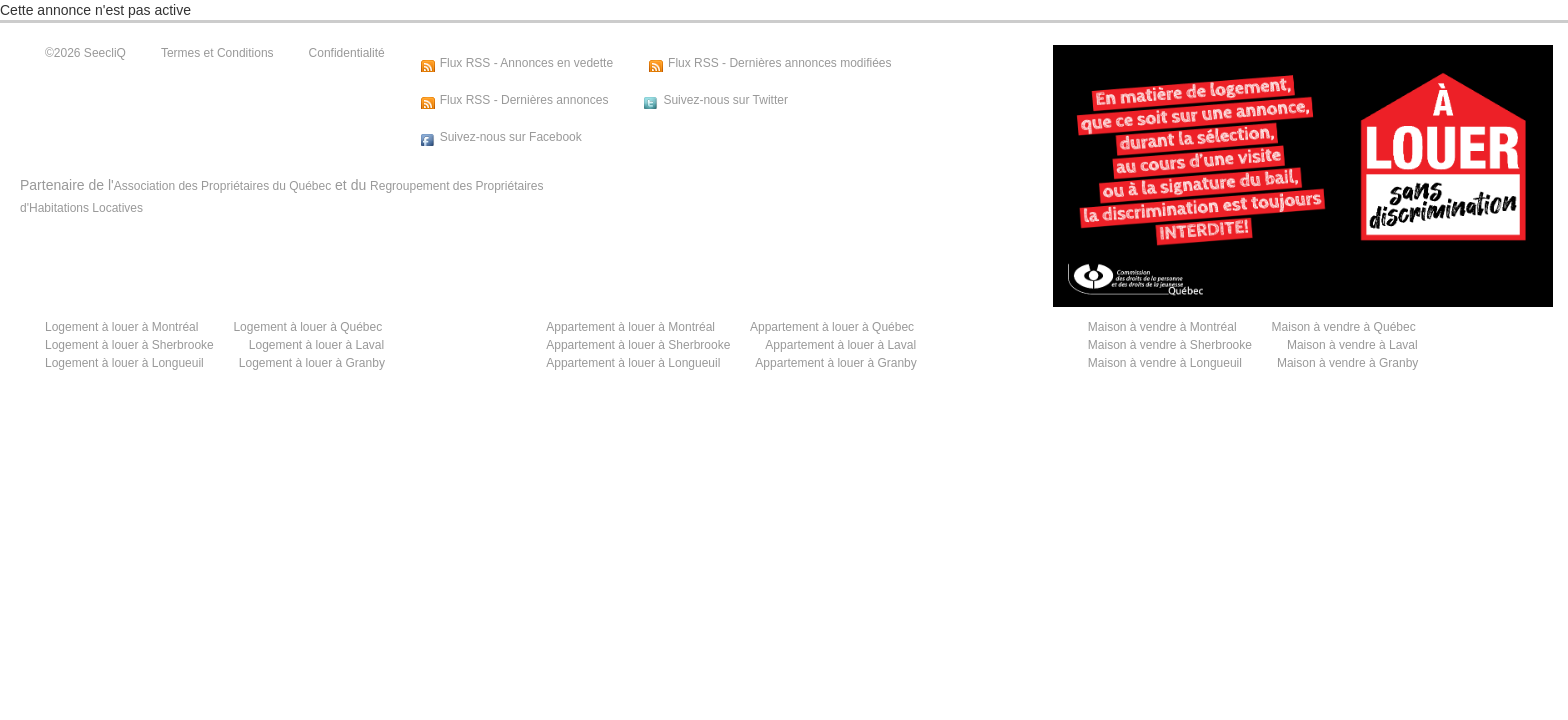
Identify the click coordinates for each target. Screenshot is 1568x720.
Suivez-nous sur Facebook (511, 137)
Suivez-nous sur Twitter (725, 100)
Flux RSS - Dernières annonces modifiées (779, 63)
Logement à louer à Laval (316, 345)
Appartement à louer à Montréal (630, 327)
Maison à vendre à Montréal (1162, 327)
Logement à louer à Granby (312, 363)
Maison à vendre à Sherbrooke (1170, 345)
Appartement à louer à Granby (835, 363)
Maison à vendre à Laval (1352, 345)
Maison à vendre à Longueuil (1165, 363)
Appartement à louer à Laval (840, 345)
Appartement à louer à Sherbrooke (638, 345)
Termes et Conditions (217, 53)
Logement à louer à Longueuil (124, 363)
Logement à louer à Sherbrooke (129, 345)
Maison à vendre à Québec (1344, 327)
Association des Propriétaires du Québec (222, 186)
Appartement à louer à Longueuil (633, 363)
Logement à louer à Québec (307, 327)
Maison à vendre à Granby (1347, 363)
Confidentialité (347, 53)
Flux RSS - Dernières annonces (524, 100)
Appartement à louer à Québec (832, 327)
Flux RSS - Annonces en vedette (526, 63)
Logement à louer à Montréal (121, 327)
